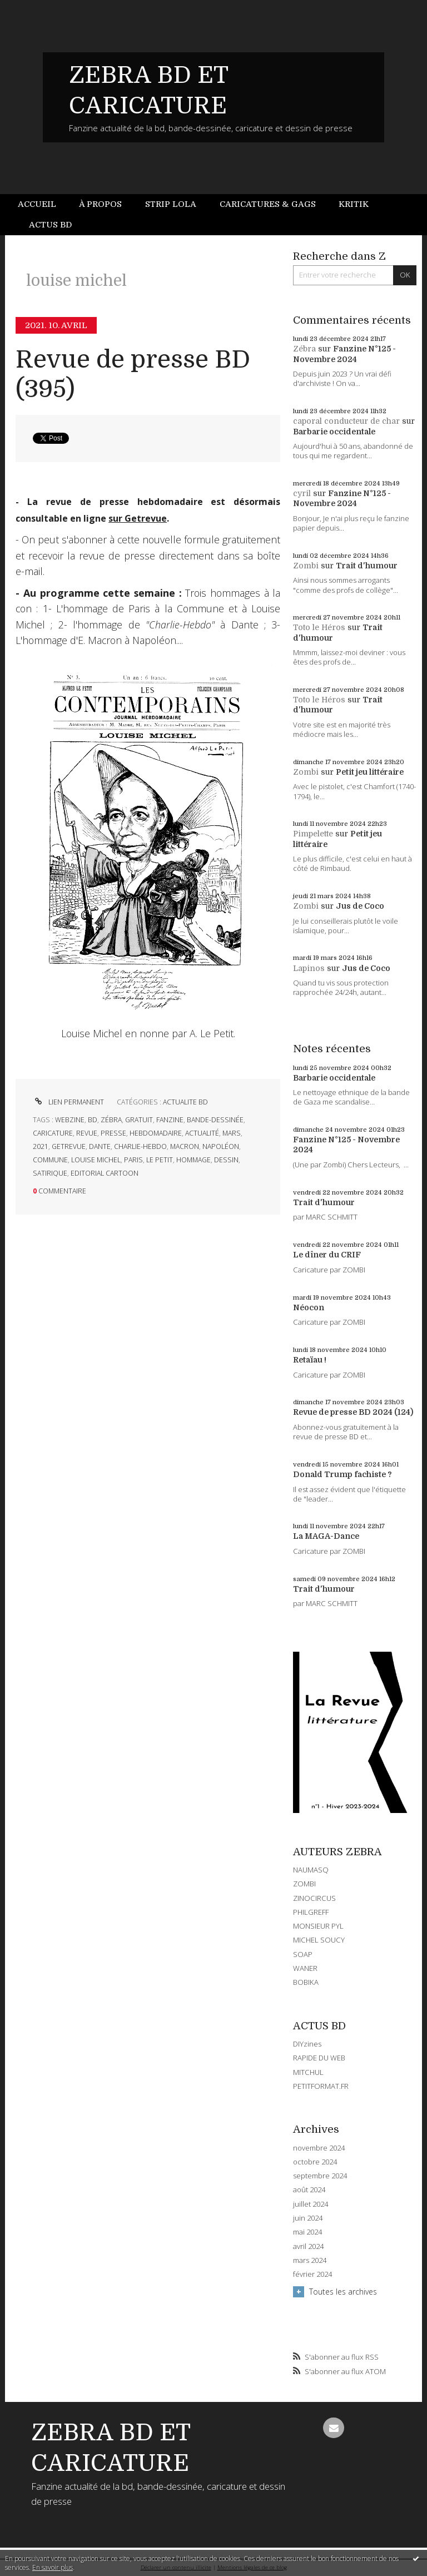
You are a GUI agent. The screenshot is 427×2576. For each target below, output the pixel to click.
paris (133, 1160)
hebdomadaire (156, 1133)
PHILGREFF (311, 1912)
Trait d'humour (367, 565)
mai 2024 (307, 2232)
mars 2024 (309, 2260)
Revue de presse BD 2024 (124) (353, 1412)
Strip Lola (170, 204)
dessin (226, 1160)
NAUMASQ (311, 1870)
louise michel (96, 1160)
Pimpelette (313, 833)
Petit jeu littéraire (370, 771)
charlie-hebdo (140, 1146)
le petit (159, 1160)
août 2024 (309, 2189)
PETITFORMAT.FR (321, 2086)
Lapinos (309, 968)
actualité (202, 1133)
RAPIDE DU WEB (319, 2058)
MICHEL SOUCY (319, 1940)
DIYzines (307, 2044)
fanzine (169, 1119)
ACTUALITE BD (185, 1102)
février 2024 (312, 2274)
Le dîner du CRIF (327, 1254)
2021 (40, 1146)
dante (100, 1146)
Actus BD (50, 225)
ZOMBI (304, 1884)
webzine (70, 1119)
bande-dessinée (215, 1119)
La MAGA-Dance (326, 1536)
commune (50, 1160)
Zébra (304, 348)
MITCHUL (308, 2072)
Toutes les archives (343, 2291)
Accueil (37, 204)
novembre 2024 (319, 2148)
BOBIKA (306, 1982)
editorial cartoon (104, 1173)
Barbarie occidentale (334, 431)
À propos (100, 204)
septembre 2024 (320, 2176)
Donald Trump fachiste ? (342, 1474)
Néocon (308, 1307)
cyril (302, 493)
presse (113, 1133)
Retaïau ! (309, 1359)
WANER (305, 1968)
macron (184, 1146)
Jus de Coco (360, 905)
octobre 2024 (315, 2162)
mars (231, 1133)
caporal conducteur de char (346, 421)
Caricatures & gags (268, 204)
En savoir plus (52, 2567)
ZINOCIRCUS (314, 1898)
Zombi (306, 565)
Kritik (354, 204)
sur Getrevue (137, 518)
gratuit (139, 1119)
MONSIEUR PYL (318, 1926)
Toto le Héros (319, 627)
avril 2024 (308, 2246)
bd (92, 1119)
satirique (50, 1173)
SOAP (302, 1954)
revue (86, 1133)
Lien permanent (68, 1102)
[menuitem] (43, 204)
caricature (53, 1133)
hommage (193, 1160)
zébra (111, 1119)
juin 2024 (307, 2218)
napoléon (220, 1146)
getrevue (69, 1146)
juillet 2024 (310, 2204)
